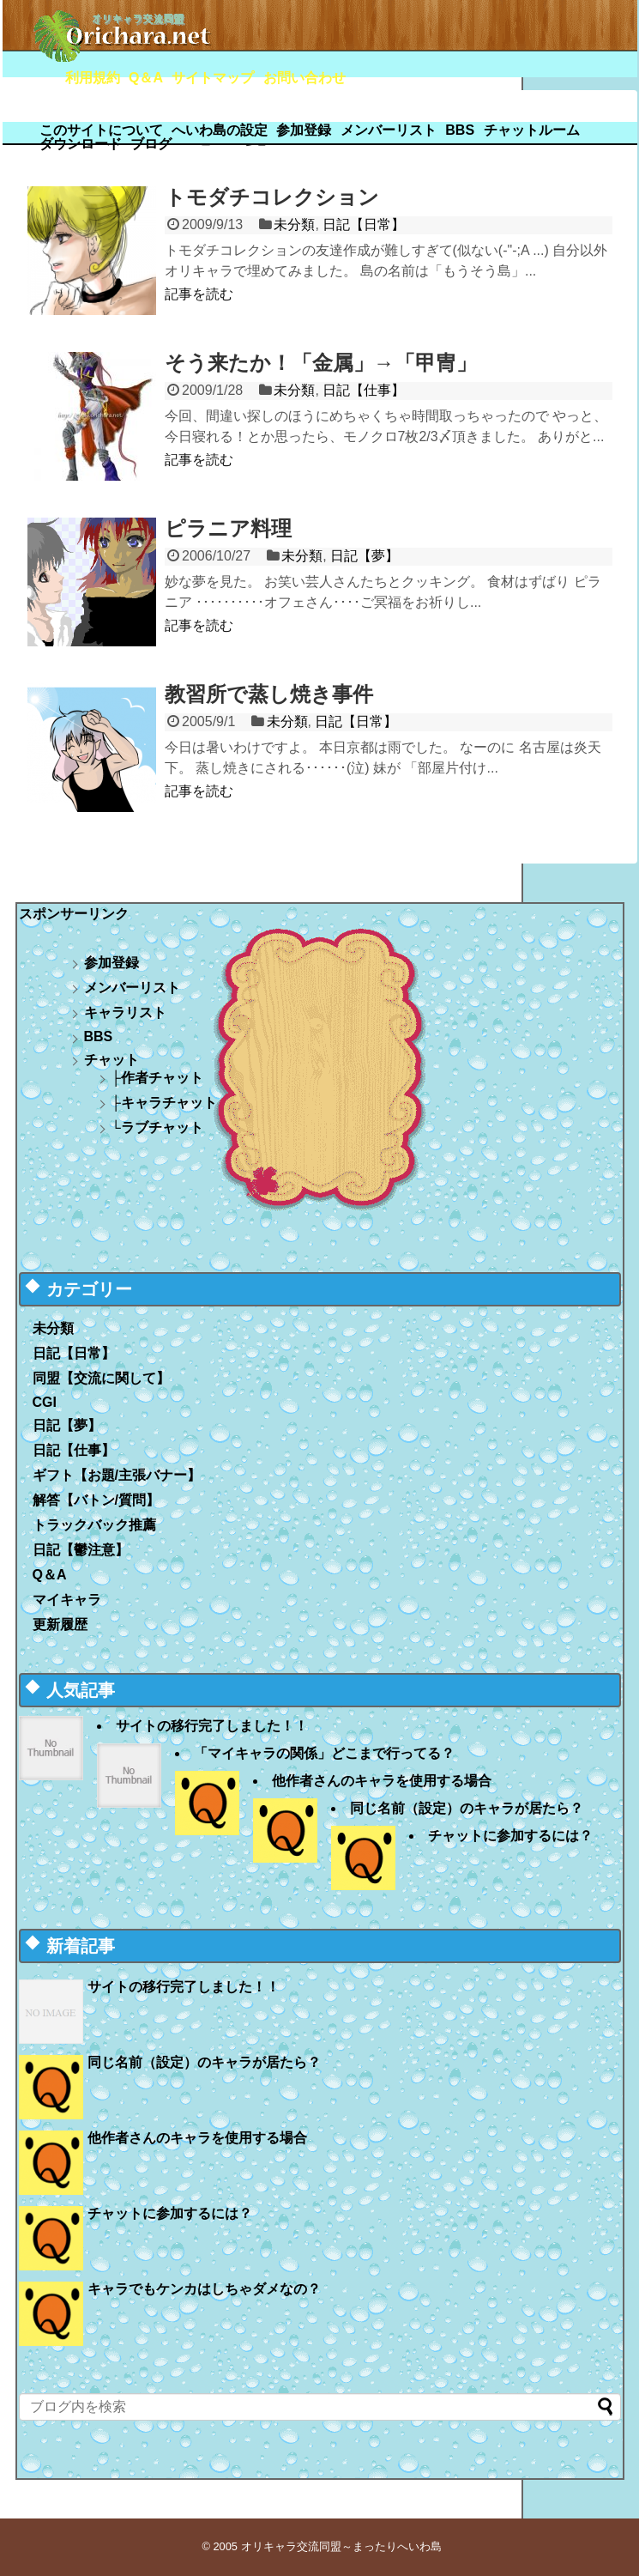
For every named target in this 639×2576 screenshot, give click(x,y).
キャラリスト (125, 1012)
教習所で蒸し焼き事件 (269, 694)
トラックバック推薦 (94, 1525)
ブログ (151, 143)
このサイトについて (101, 130)
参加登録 (303, 130)
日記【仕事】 (364, 390)
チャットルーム (532, 130)
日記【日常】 (364, 224)
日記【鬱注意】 (81, 1550)
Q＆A (146, 77)
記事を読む (199, 294)
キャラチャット (169, 1102)
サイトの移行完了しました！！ (212, 1725)
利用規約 (92, 77)
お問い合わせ (304, 77)
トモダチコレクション (272, 197)
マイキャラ (67, 1599)
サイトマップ (213, 77)
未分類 (294, 224)
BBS (459, 130)
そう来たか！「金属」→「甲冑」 (321, 362)
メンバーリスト (389, 130)
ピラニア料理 (228, 528)
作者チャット (162, 1077)
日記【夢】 (364, 556)
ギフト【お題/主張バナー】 (117, 1475)
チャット (111, 1059)
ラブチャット (162, 1127)
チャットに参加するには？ (510, 1835)
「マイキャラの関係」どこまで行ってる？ (324, 1753)
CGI (45, 1402)
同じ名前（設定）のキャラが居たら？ (466, 1808)
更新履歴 (60, 1624)
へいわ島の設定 (220, 130)
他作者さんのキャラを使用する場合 (381, 1780)
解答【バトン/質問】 (96, 1500)
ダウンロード (80, 143)
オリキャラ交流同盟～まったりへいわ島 (341, 2546)
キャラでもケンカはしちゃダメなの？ (204, 2289)
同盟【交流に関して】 (101, 1378)
